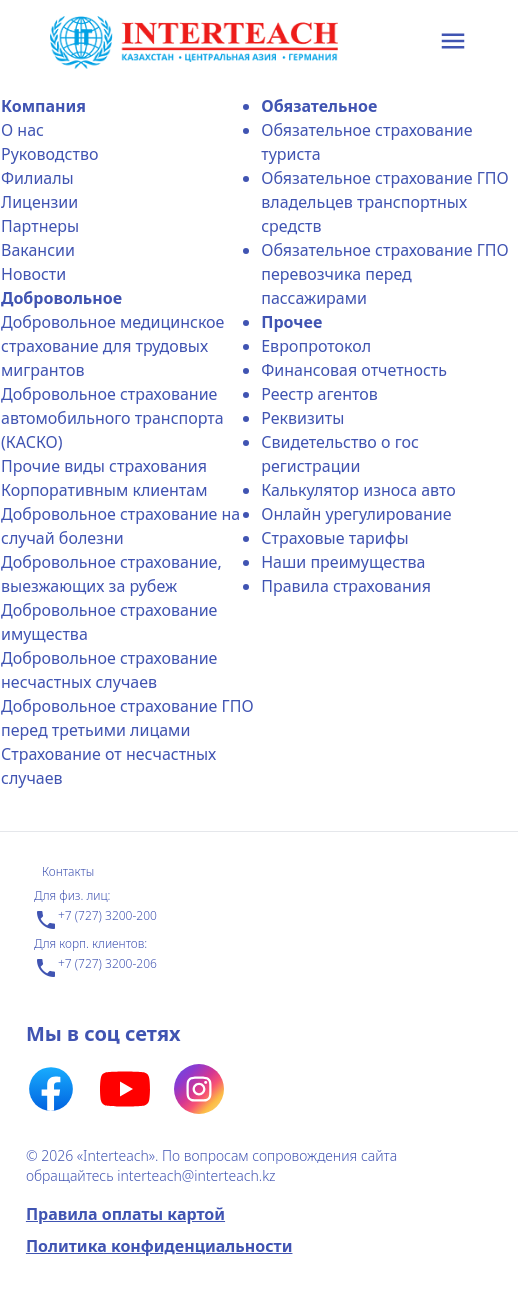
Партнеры (40, 226)
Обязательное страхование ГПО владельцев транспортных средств (385, 202)
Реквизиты (302, 418)
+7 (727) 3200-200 (95, 920)
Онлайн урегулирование (356, 514)
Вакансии (38, 250)
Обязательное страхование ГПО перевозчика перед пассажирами (385, 274)
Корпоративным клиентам (104, 490)
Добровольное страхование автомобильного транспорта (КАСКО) (112, 418)
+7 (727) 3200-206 (95, 968)
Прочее (291, 322)
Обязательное (319, 106)
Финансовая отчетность (354, 370)
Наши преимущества (343, 562)
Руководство (49, 154)
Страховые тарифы (334, 538)
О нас (22, 130)
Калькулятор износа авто (358, 490)
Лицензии (39, 202)
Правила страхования (346, 586)
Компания (43, 106)
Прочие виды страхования (104, 466)
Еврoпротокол (316, 346)
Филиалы (37, 178)
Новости (33, 274)
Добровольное (61, 298)
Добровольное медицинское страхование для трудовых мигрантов (112, 346)
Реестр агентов (319, 394)
